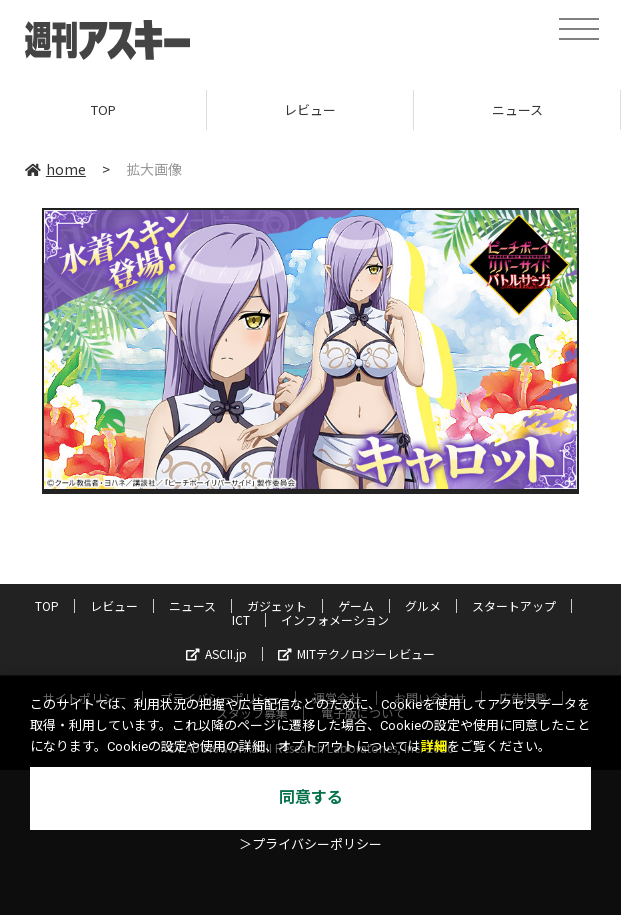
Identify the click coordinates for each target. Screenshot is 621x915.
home (55, 169)
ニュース (517, 109)
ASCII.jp (216, 653)
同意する (311, 797)
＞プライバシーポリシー (310, 844)
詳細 (434, 746)
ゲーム (356, 605)
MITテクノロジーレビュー (356, 653)
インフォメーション (335, 619)
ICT (241, 619)
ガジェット (277, 605)
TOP (103, 109)
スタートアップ (514, 605)
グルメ (423, 605)
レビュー (310, 109)
